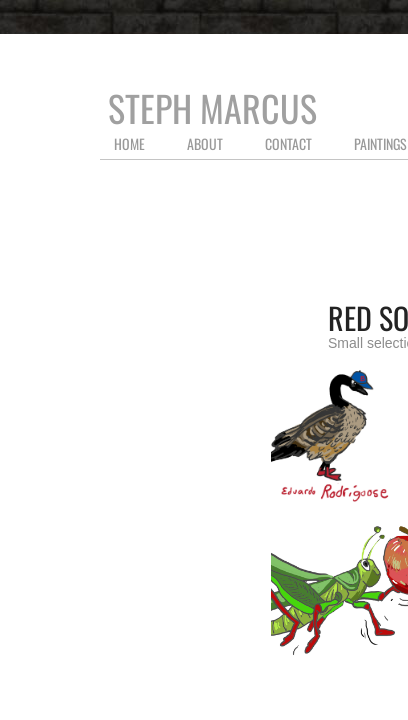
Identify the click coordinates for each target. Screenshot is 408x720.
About (205, 143)
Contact (288, 143)
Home (129, 143)
